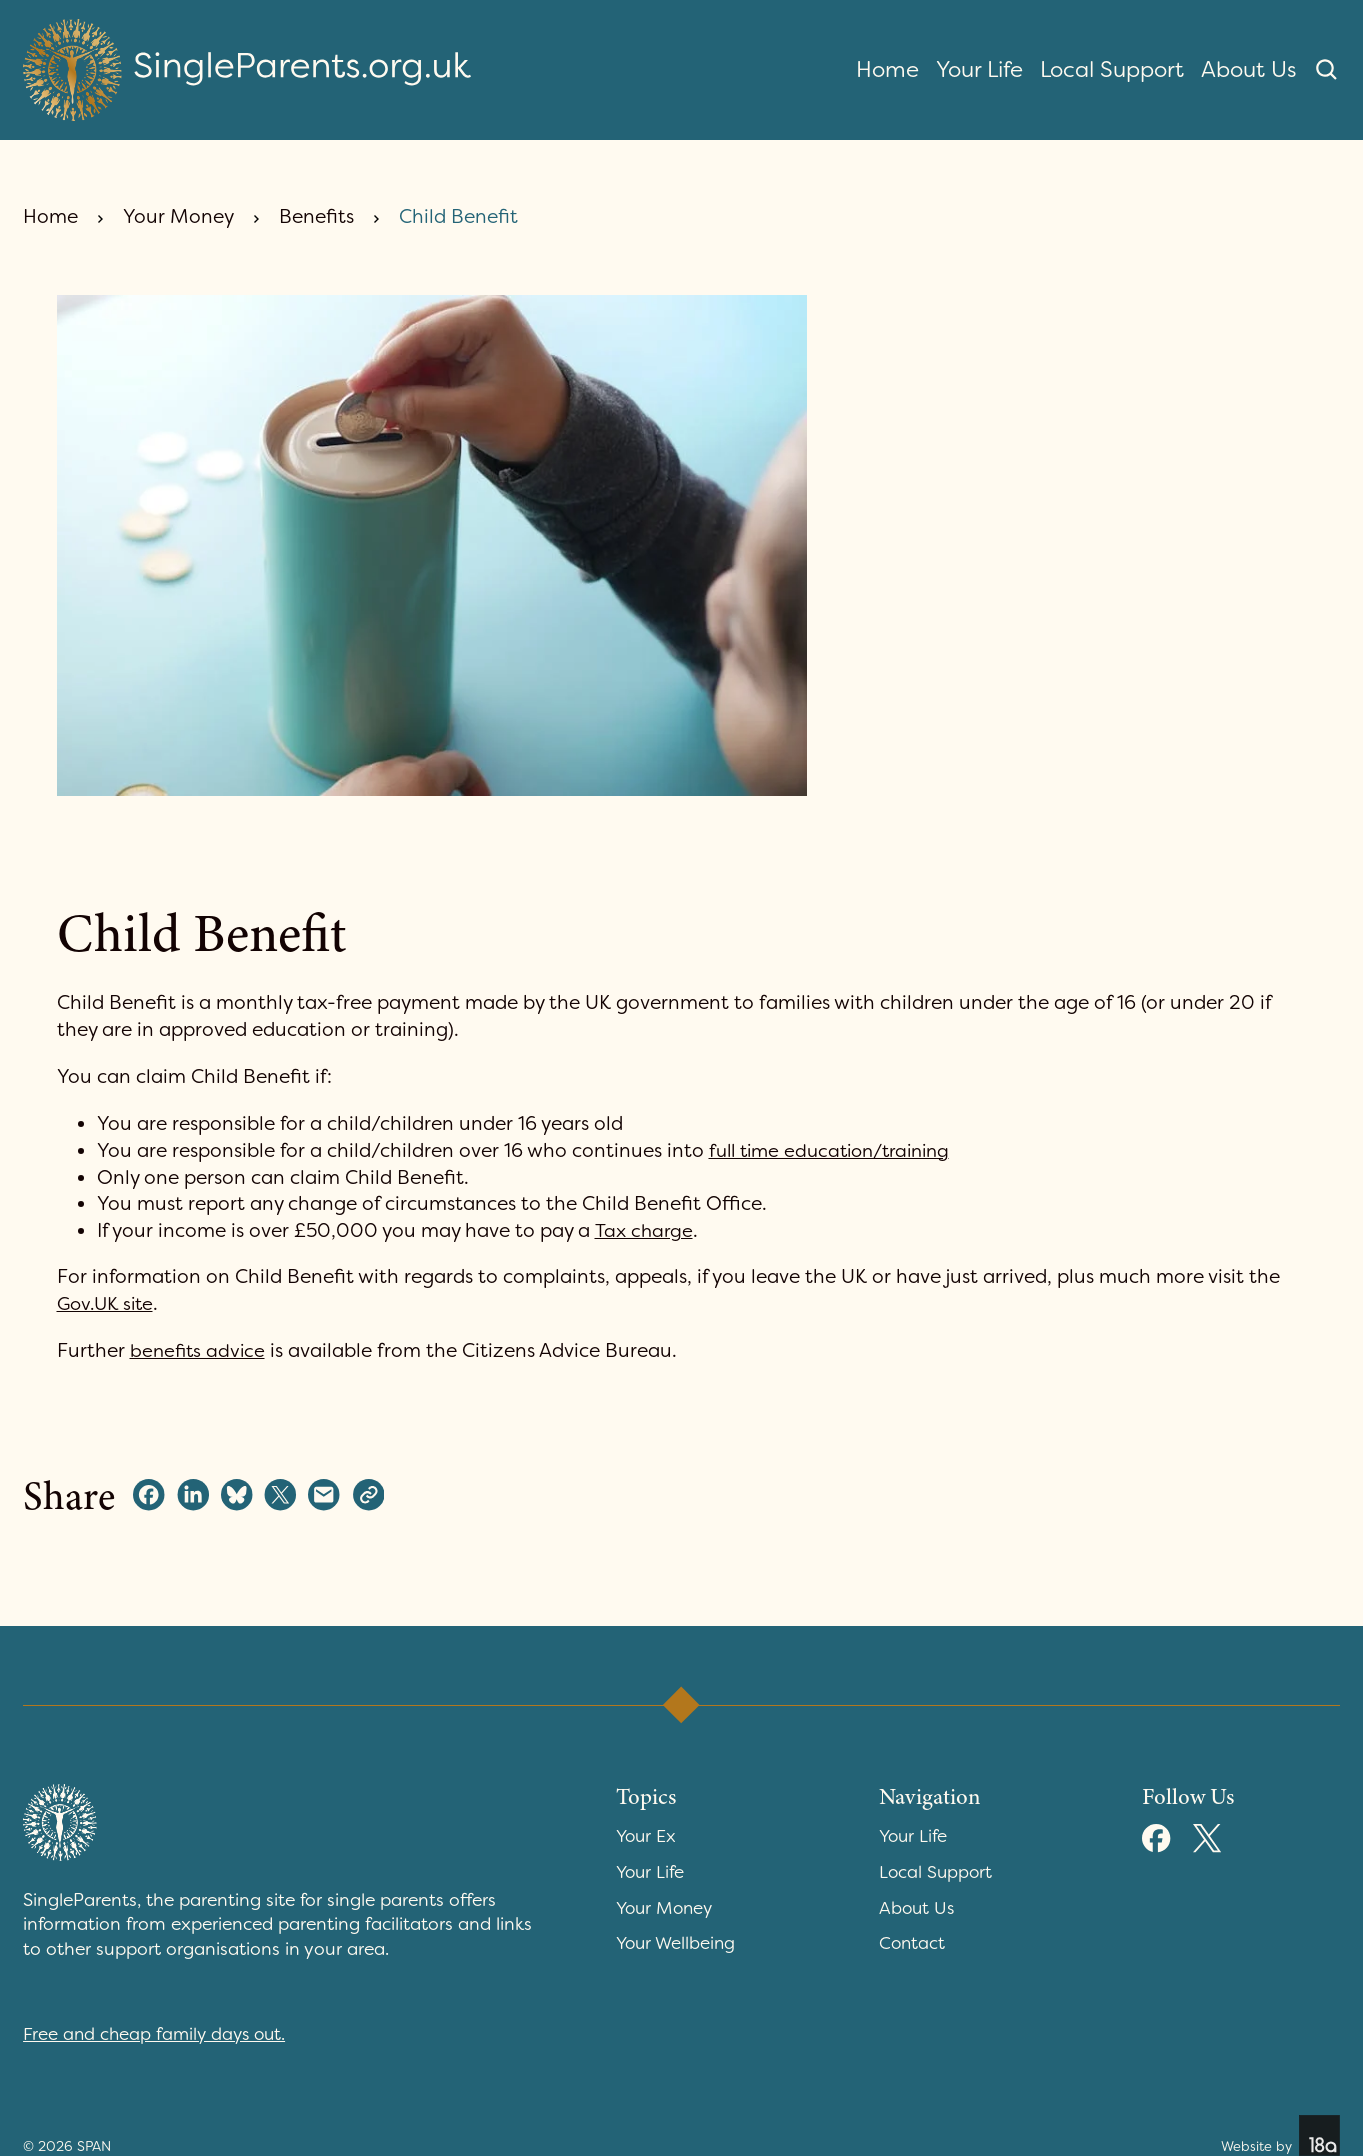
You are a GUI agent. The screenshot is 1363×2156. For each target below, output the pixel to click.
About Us (1248, 69)
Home (887, 69)
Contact (913, 1943)
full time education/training (838, 1150)
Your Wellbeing (678, 1943)
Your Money (178, 216)
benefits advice (199, 1350)
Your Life (979, 69)
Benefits (316, 216)
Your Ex (647, 1836)
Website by (1279, 2135)
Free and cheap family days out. (157, 2034)
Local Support (1112, 69)
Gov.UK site (108, 1303)
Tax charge (646, 1230)
